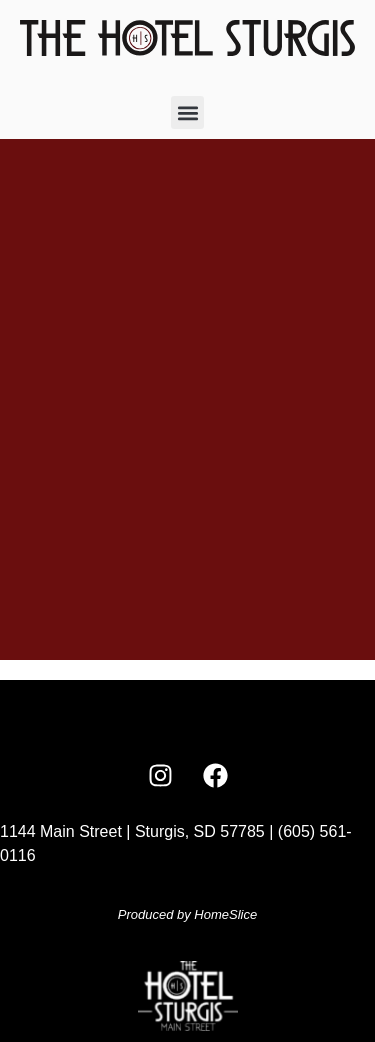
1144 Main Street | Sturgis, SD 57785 (132, 831)
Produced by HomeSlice (187, 914)
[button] (187, 112)
